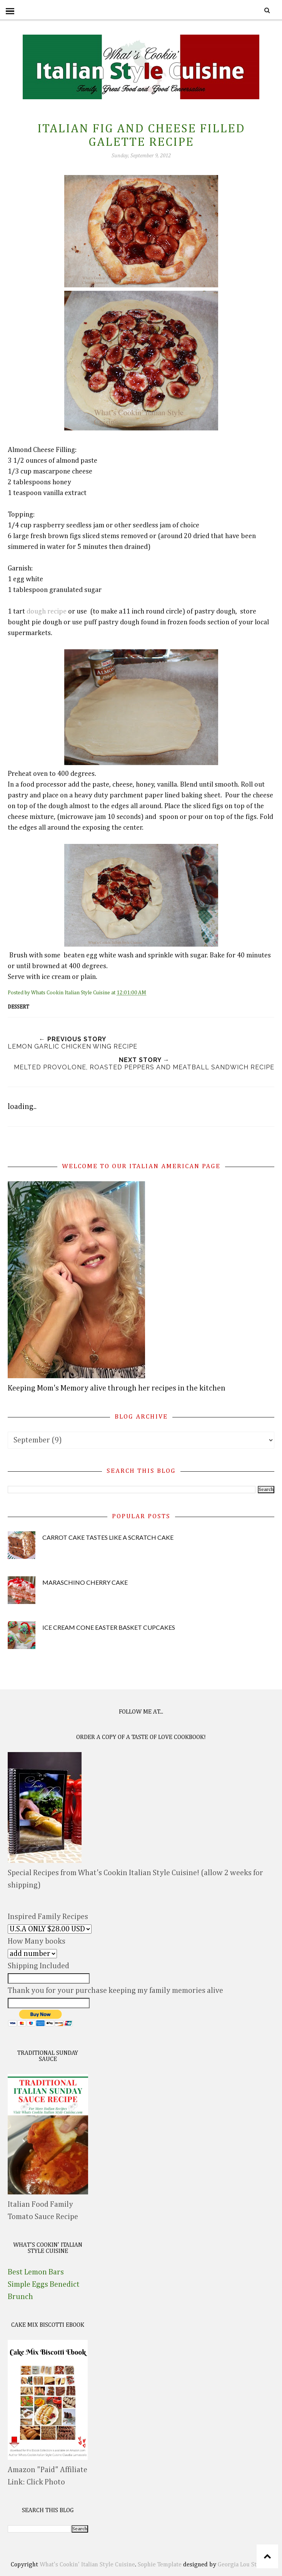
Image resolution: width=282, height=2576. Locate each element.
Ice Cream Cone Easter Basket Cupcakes (108, 1627)
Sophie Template (160, 2565)
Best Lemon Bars (36, 2272)
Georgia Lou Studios (244, 2565)
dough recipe (47, 611)
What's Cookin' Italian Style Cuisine (87, 2565)
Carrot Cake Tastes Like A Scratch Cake (108, 1537)
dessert (18, 1007)
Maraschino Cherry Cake (85, 1582)
